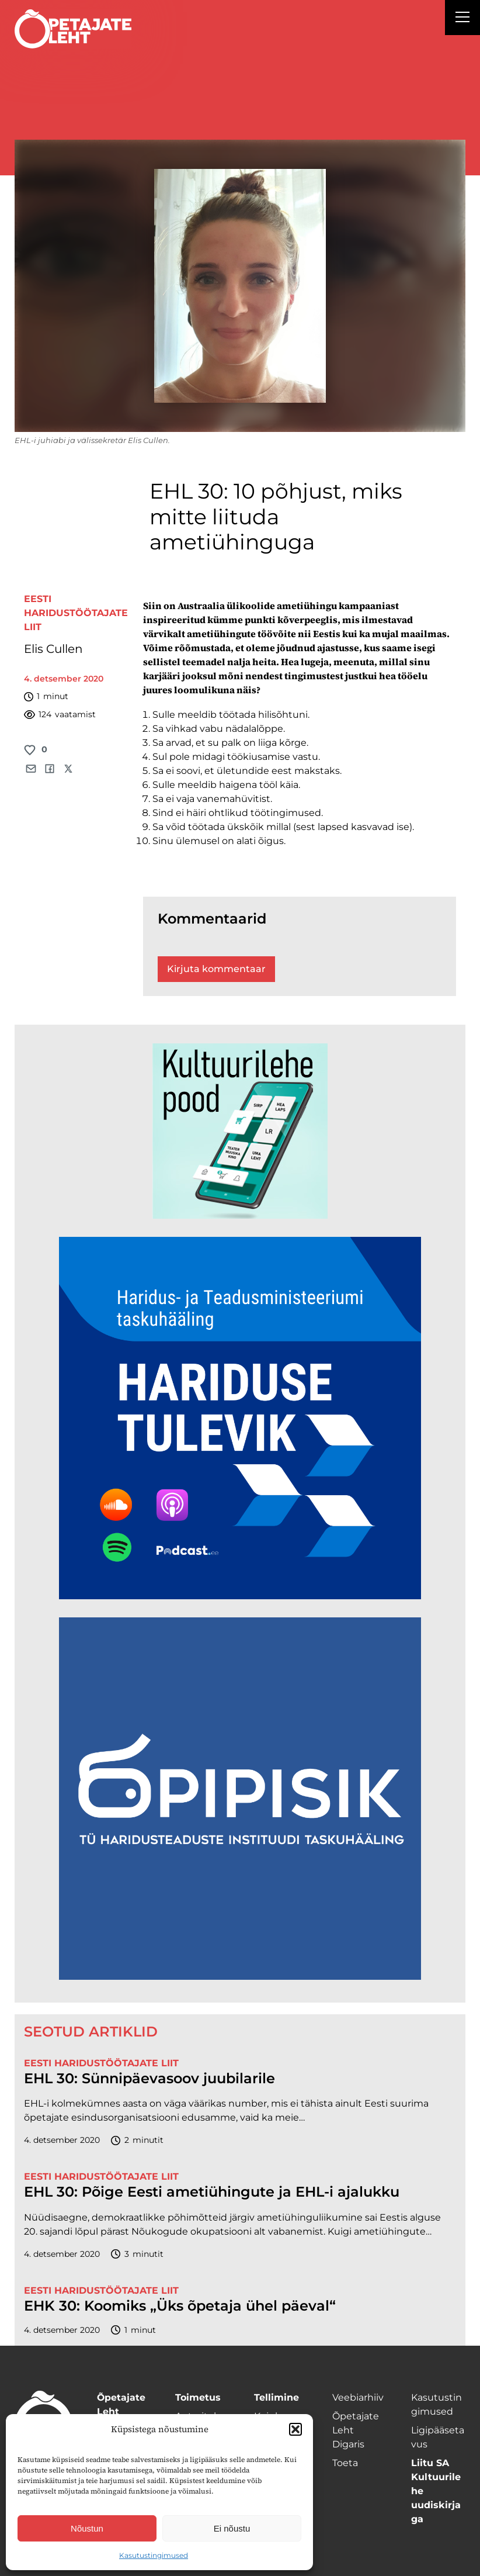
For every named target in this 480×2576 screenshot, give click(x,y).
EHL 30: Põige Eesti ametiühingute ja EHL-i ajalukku (211, 2192)
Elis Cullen (53, 649)
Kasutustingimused (153, 2555)
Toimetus (198, 2397)
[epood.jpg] (240, 1215)
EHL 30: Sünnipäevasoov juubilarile (149, 2078)
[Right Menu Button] (462, 18)
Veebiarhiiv (358, 2397)
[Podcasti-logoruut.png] (240, 1976)
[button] (295, 2429)
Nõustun (87, 2528)
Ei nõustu (232, 2528)
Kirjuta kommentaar (216, 968)
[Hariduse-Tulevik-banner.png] (240, 1596)
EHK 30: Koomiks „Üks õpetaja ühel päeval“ (180, 2306)
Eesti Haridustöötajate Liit (76, 612)
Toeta (345, 2462)
